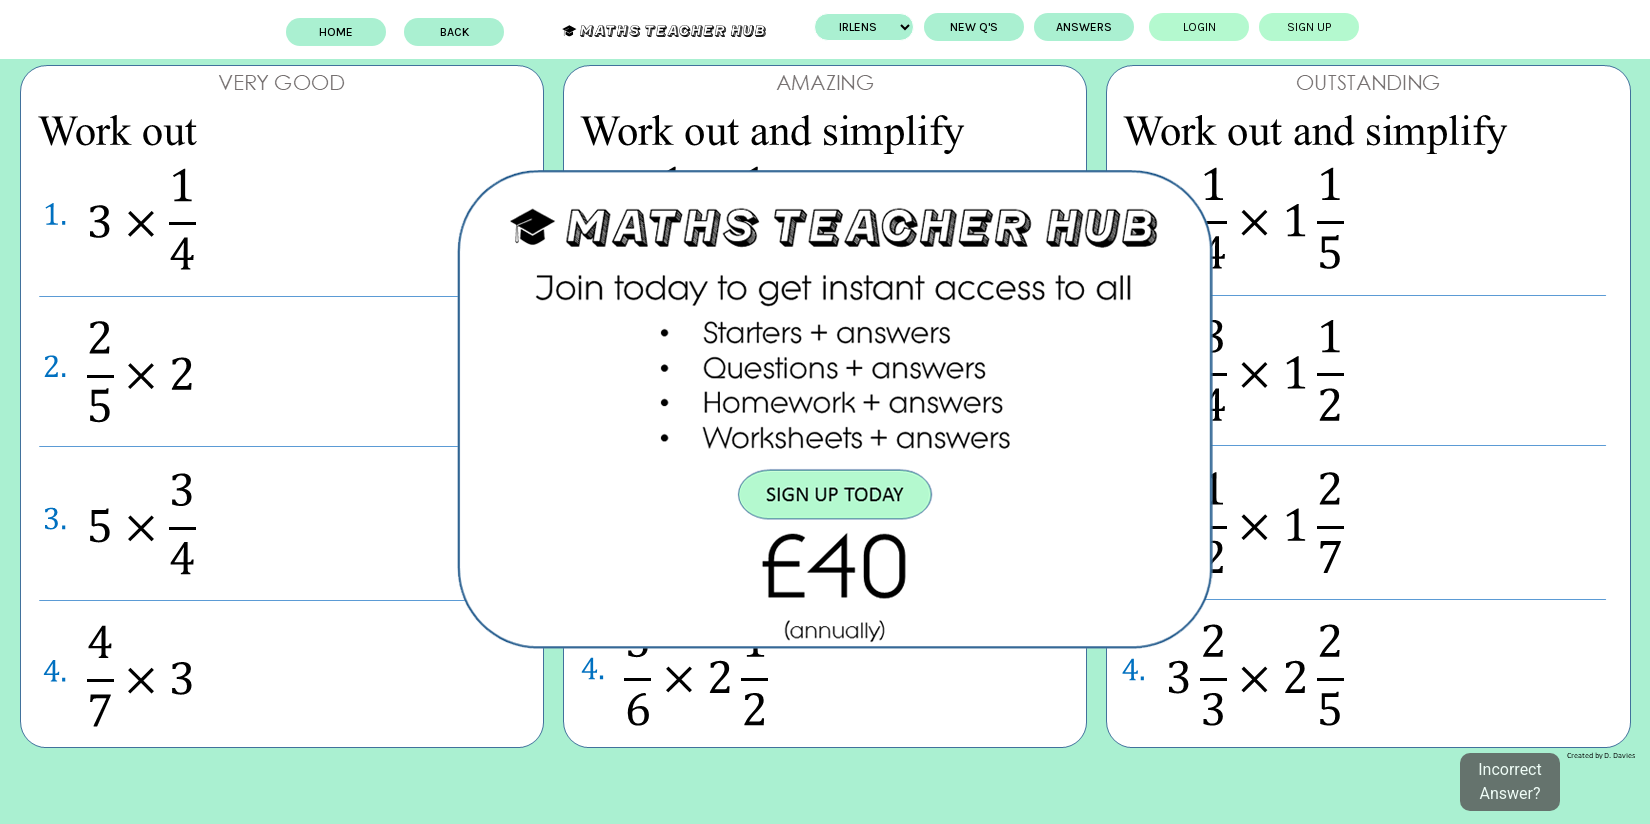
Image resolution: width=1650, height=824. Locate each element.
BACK (454, 32)
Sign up (1309, 27)
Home (336, 32)
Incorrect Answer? (1509, 781)
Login (1199, 27)
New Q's (974, 27)
